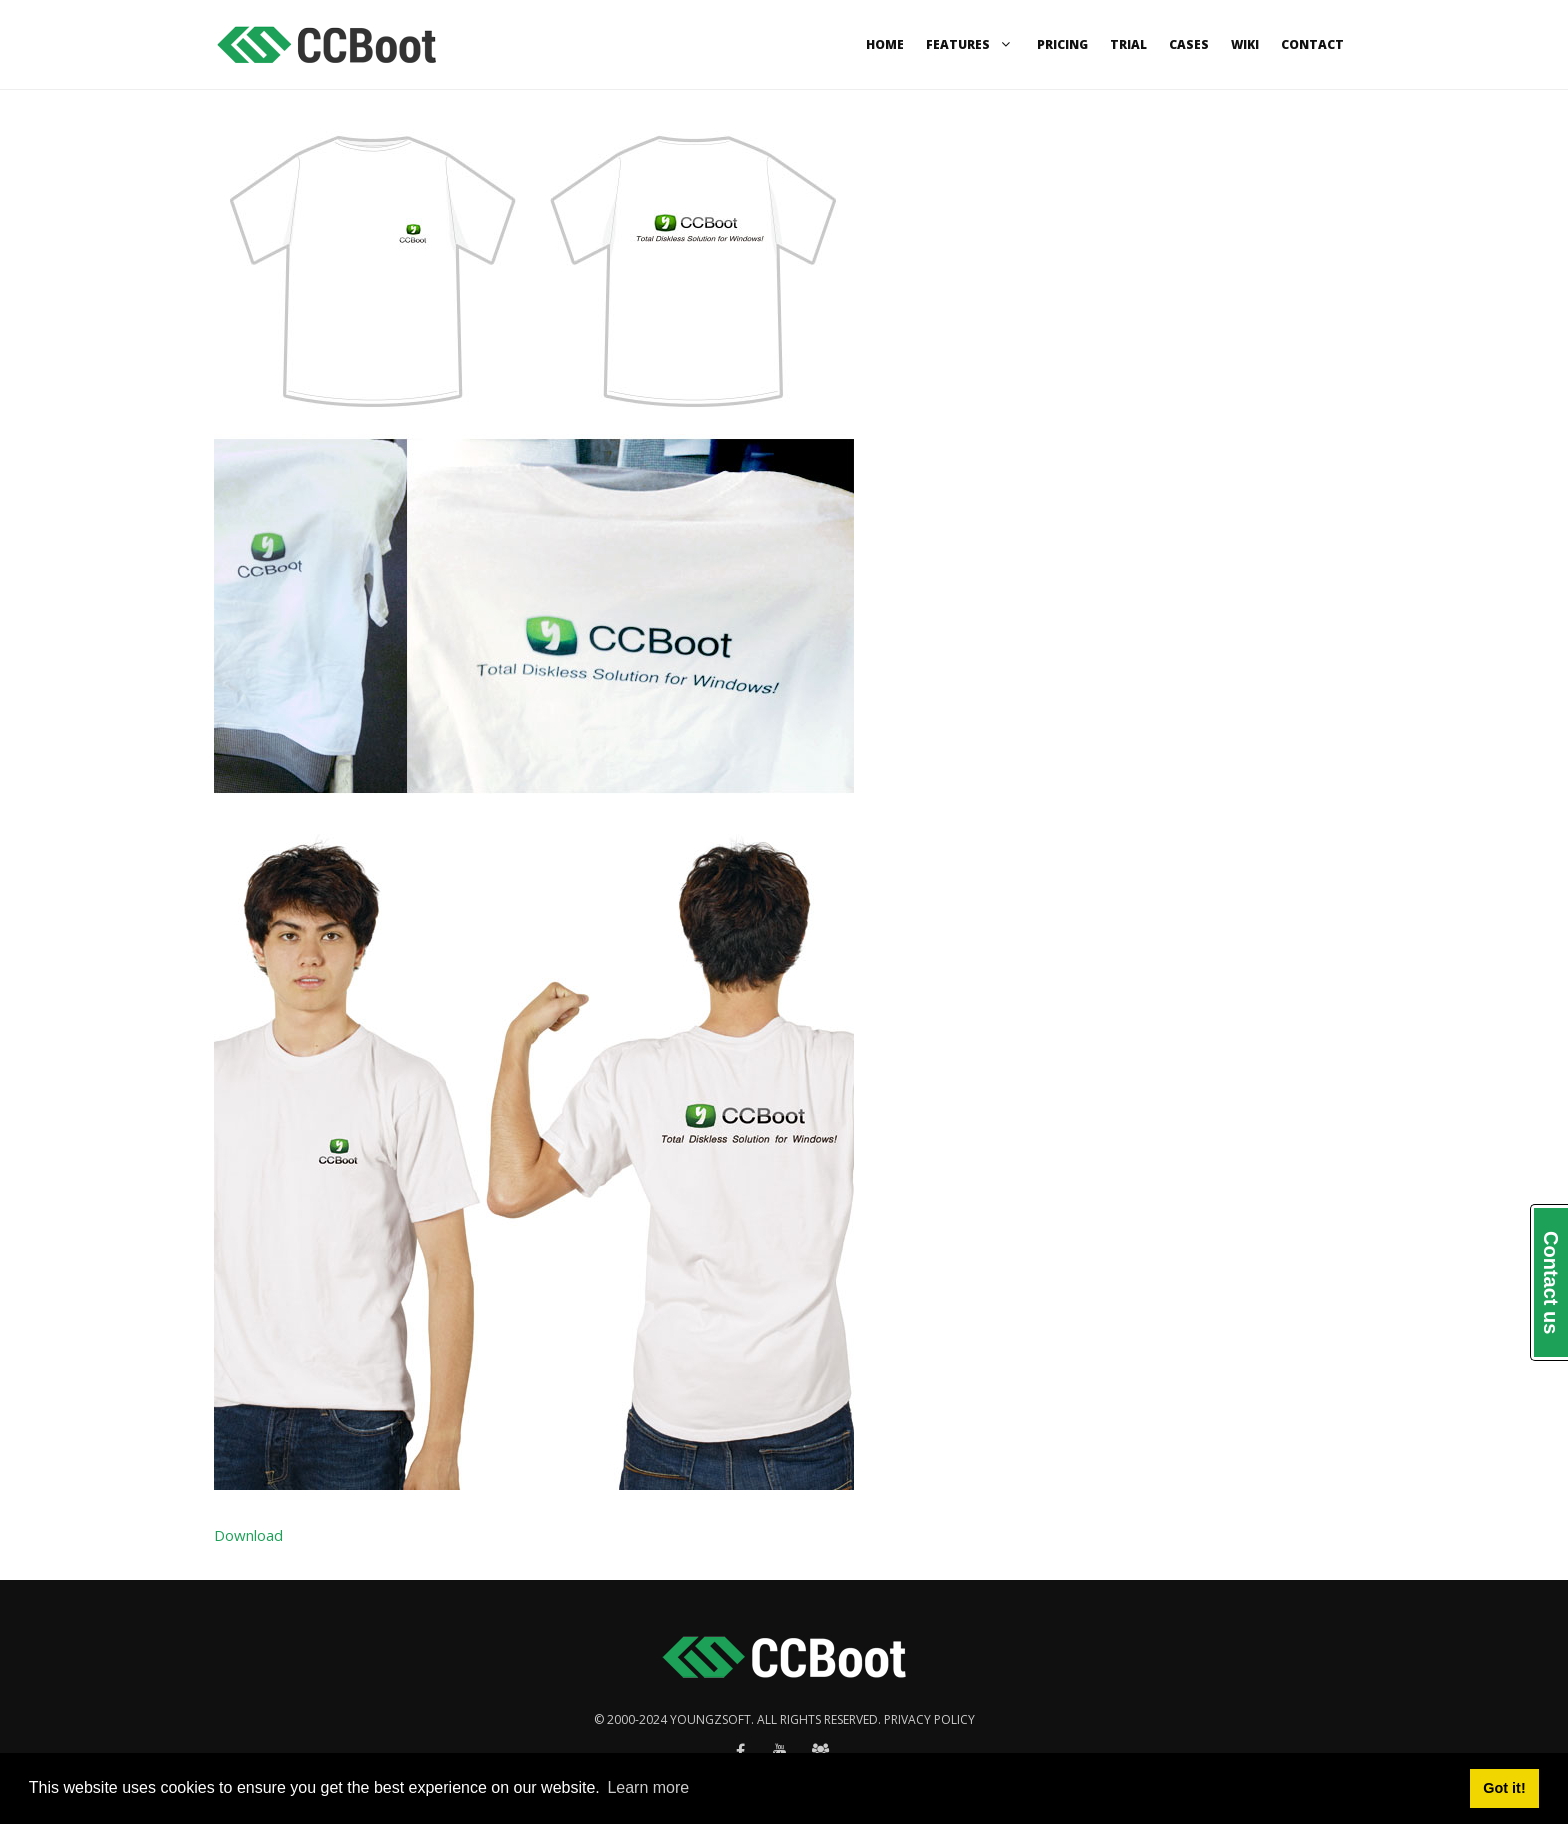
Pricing (1062, 44)
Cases (1189, 44)
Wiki (1245, 44)
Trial (1128, 44)
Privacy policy (929, 1719)
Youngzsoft (710, 1719)
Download (248, 1535)
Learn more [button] (648, 1787)
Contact (1312, 44)
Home (885, 44)
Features (970, 44)
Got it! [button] (1504, 1788)
